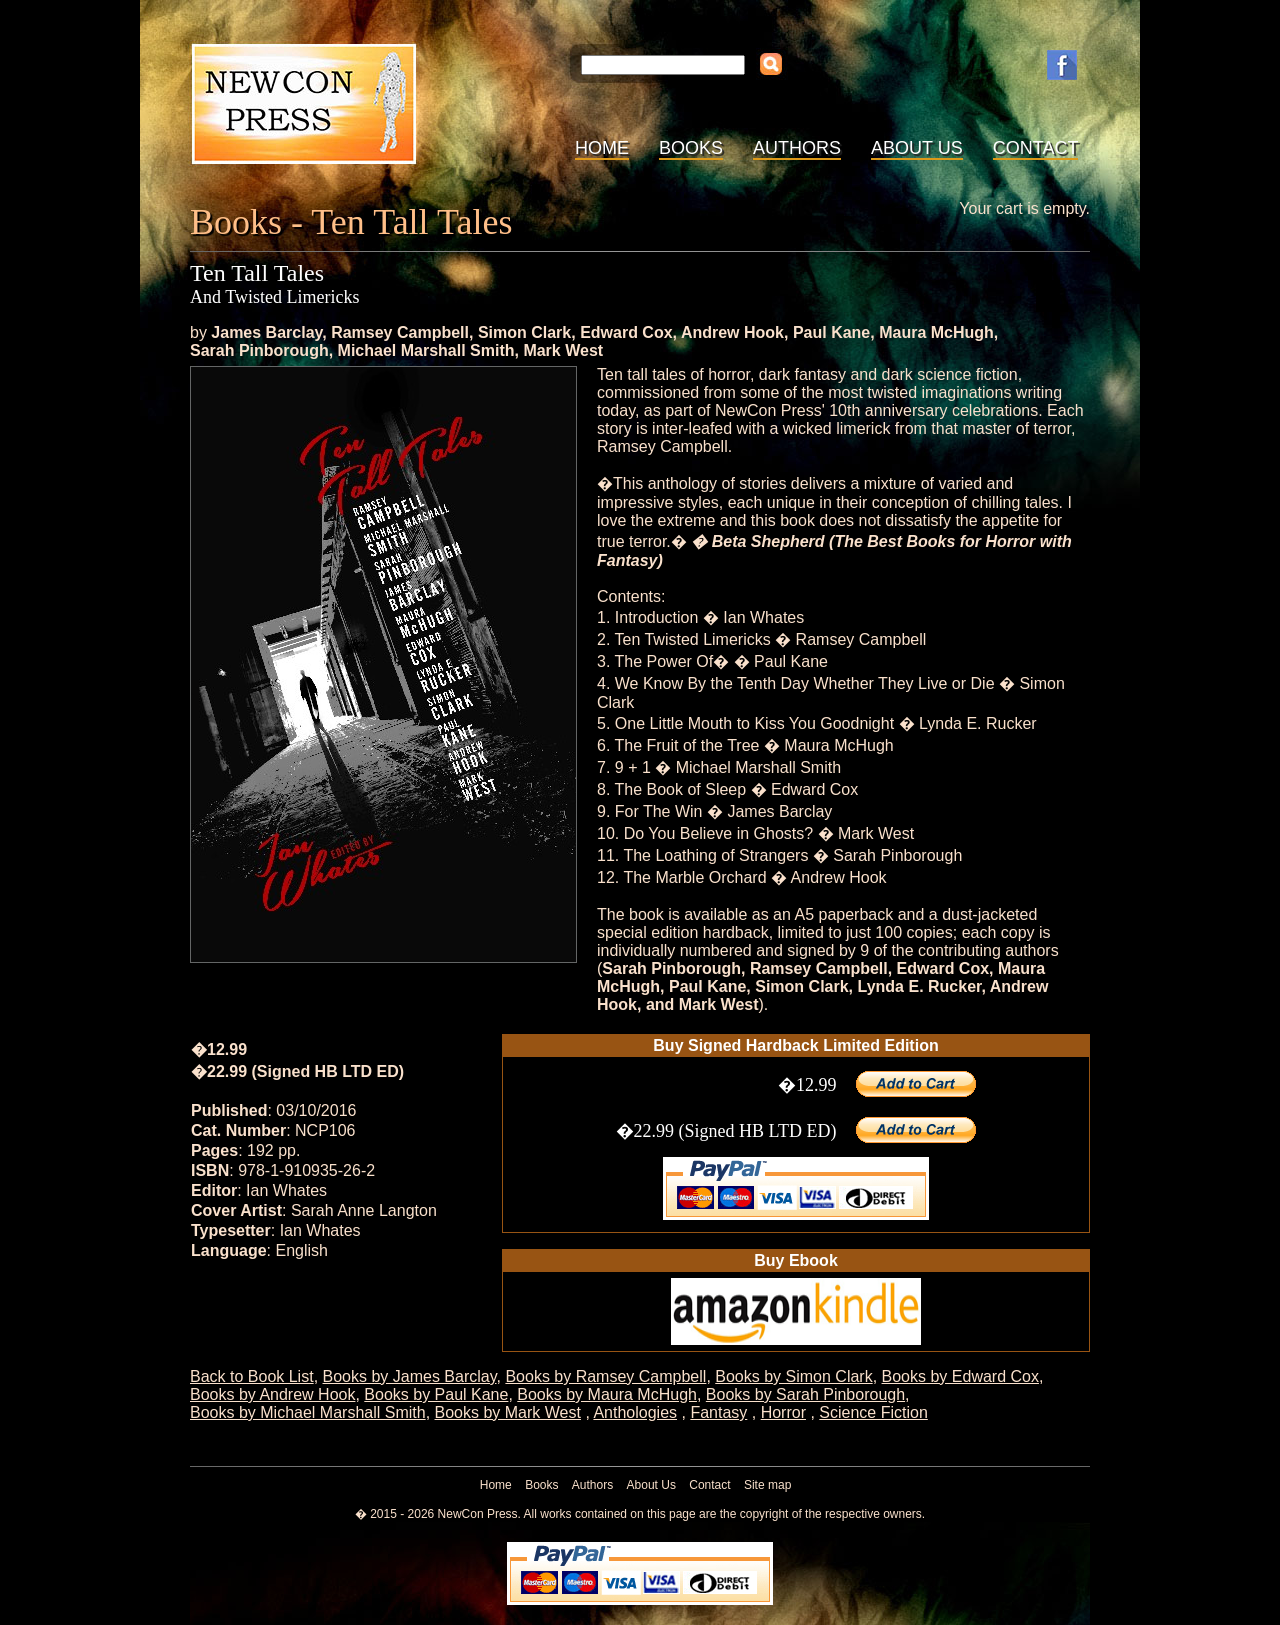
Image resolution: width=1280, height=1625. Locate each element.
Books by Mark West (508, 1412)
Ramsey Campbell (400, 332)
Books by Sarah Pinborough (805, 1394)
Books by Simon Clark (793, 1376)
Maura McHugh (936, 332)
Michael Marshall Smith (426, 350)
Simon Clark (524, 332)
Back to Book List (252, 1376)
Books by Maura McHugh (607, 1394)
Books (691, 148)
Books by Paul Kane (436, 1394)
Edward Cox (626, 332)
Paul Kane (831, 332)
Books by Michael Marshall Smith (308, 1412)
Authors (797, 148)
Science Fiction (873, 1412)
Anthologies (635, 1412)
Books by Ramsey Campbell (605, 1376)
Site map (767, 1485)
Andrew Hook (732, 332)
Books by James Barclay (410, 1376)
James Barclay (266, 332)
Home (602, 148)
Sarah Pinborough (259, 350)
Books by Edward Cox (960, 1376)
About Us (917, 148)
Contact (1036, 148)
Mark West (563, 350)
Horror (783, 1412)
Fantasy (718, 1412)
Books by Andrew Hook (272, 1394)
